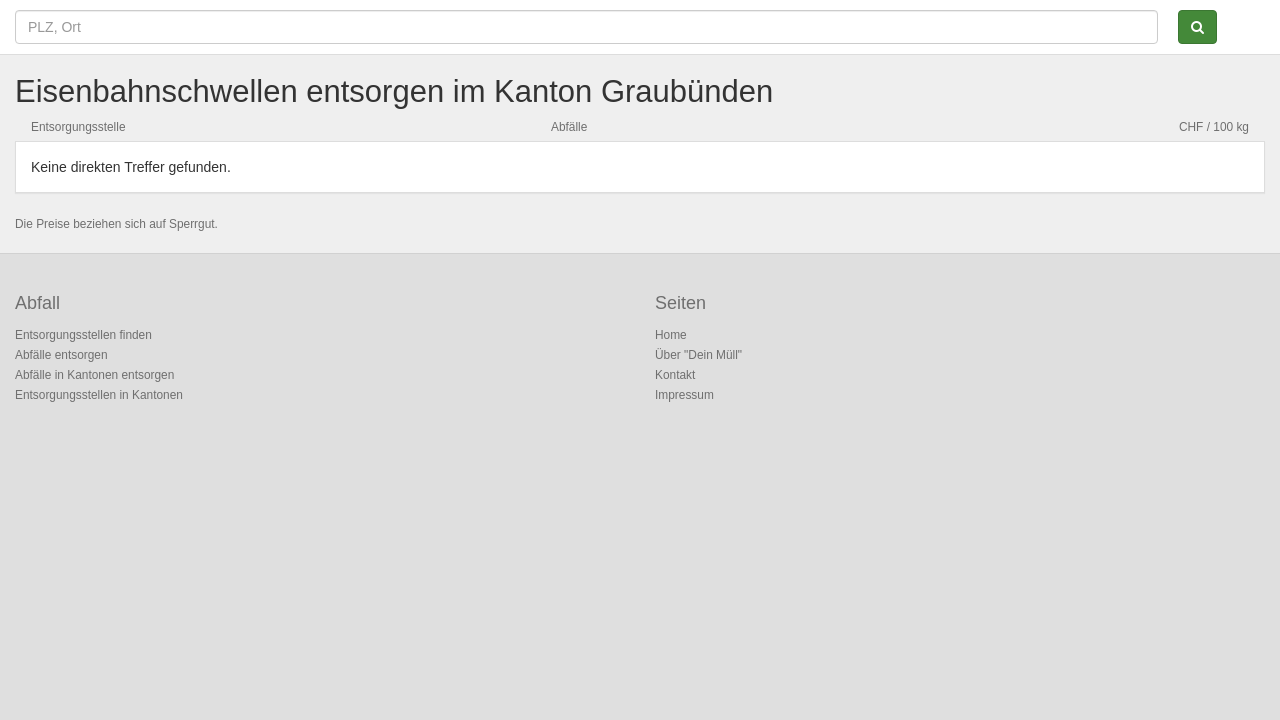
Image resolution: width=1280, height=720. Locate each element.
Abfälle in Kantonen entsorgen (94, 375)
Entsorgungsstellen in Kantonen (99, 395)
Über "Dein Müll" (698, 355)
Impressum (684, 395)
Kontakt (675, 375)
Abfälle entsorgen (61, 355)
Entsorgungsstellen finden (83, 335)
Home (671, 335)
